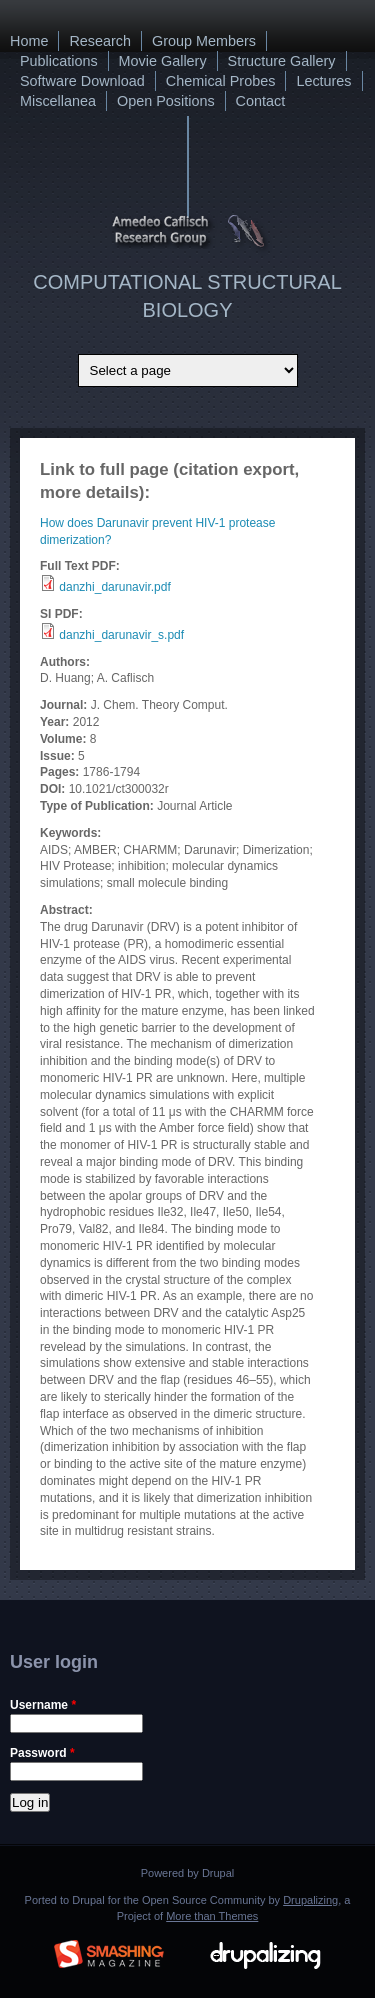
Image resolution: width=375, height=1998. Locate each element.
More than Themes (212, 1916)
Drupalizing (310, 1900)
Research (100, 41)
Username (43, 1705)
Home (29, 41)
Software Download (82, 81)
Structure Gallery (282, 61)
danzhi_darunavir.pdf (114, 587)
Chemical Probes (221, 81)
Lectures (323, 81)
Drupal (218, 1873)
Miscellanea (58, 101)
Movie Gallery (163, 61)
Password (42, 1753)
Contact (261, 101)
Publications (59, 61)
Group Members (204, 41)
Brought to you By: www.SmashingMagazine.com (109, 1951)
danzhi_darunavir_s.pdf (121, 635)
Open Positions (166, 101)
